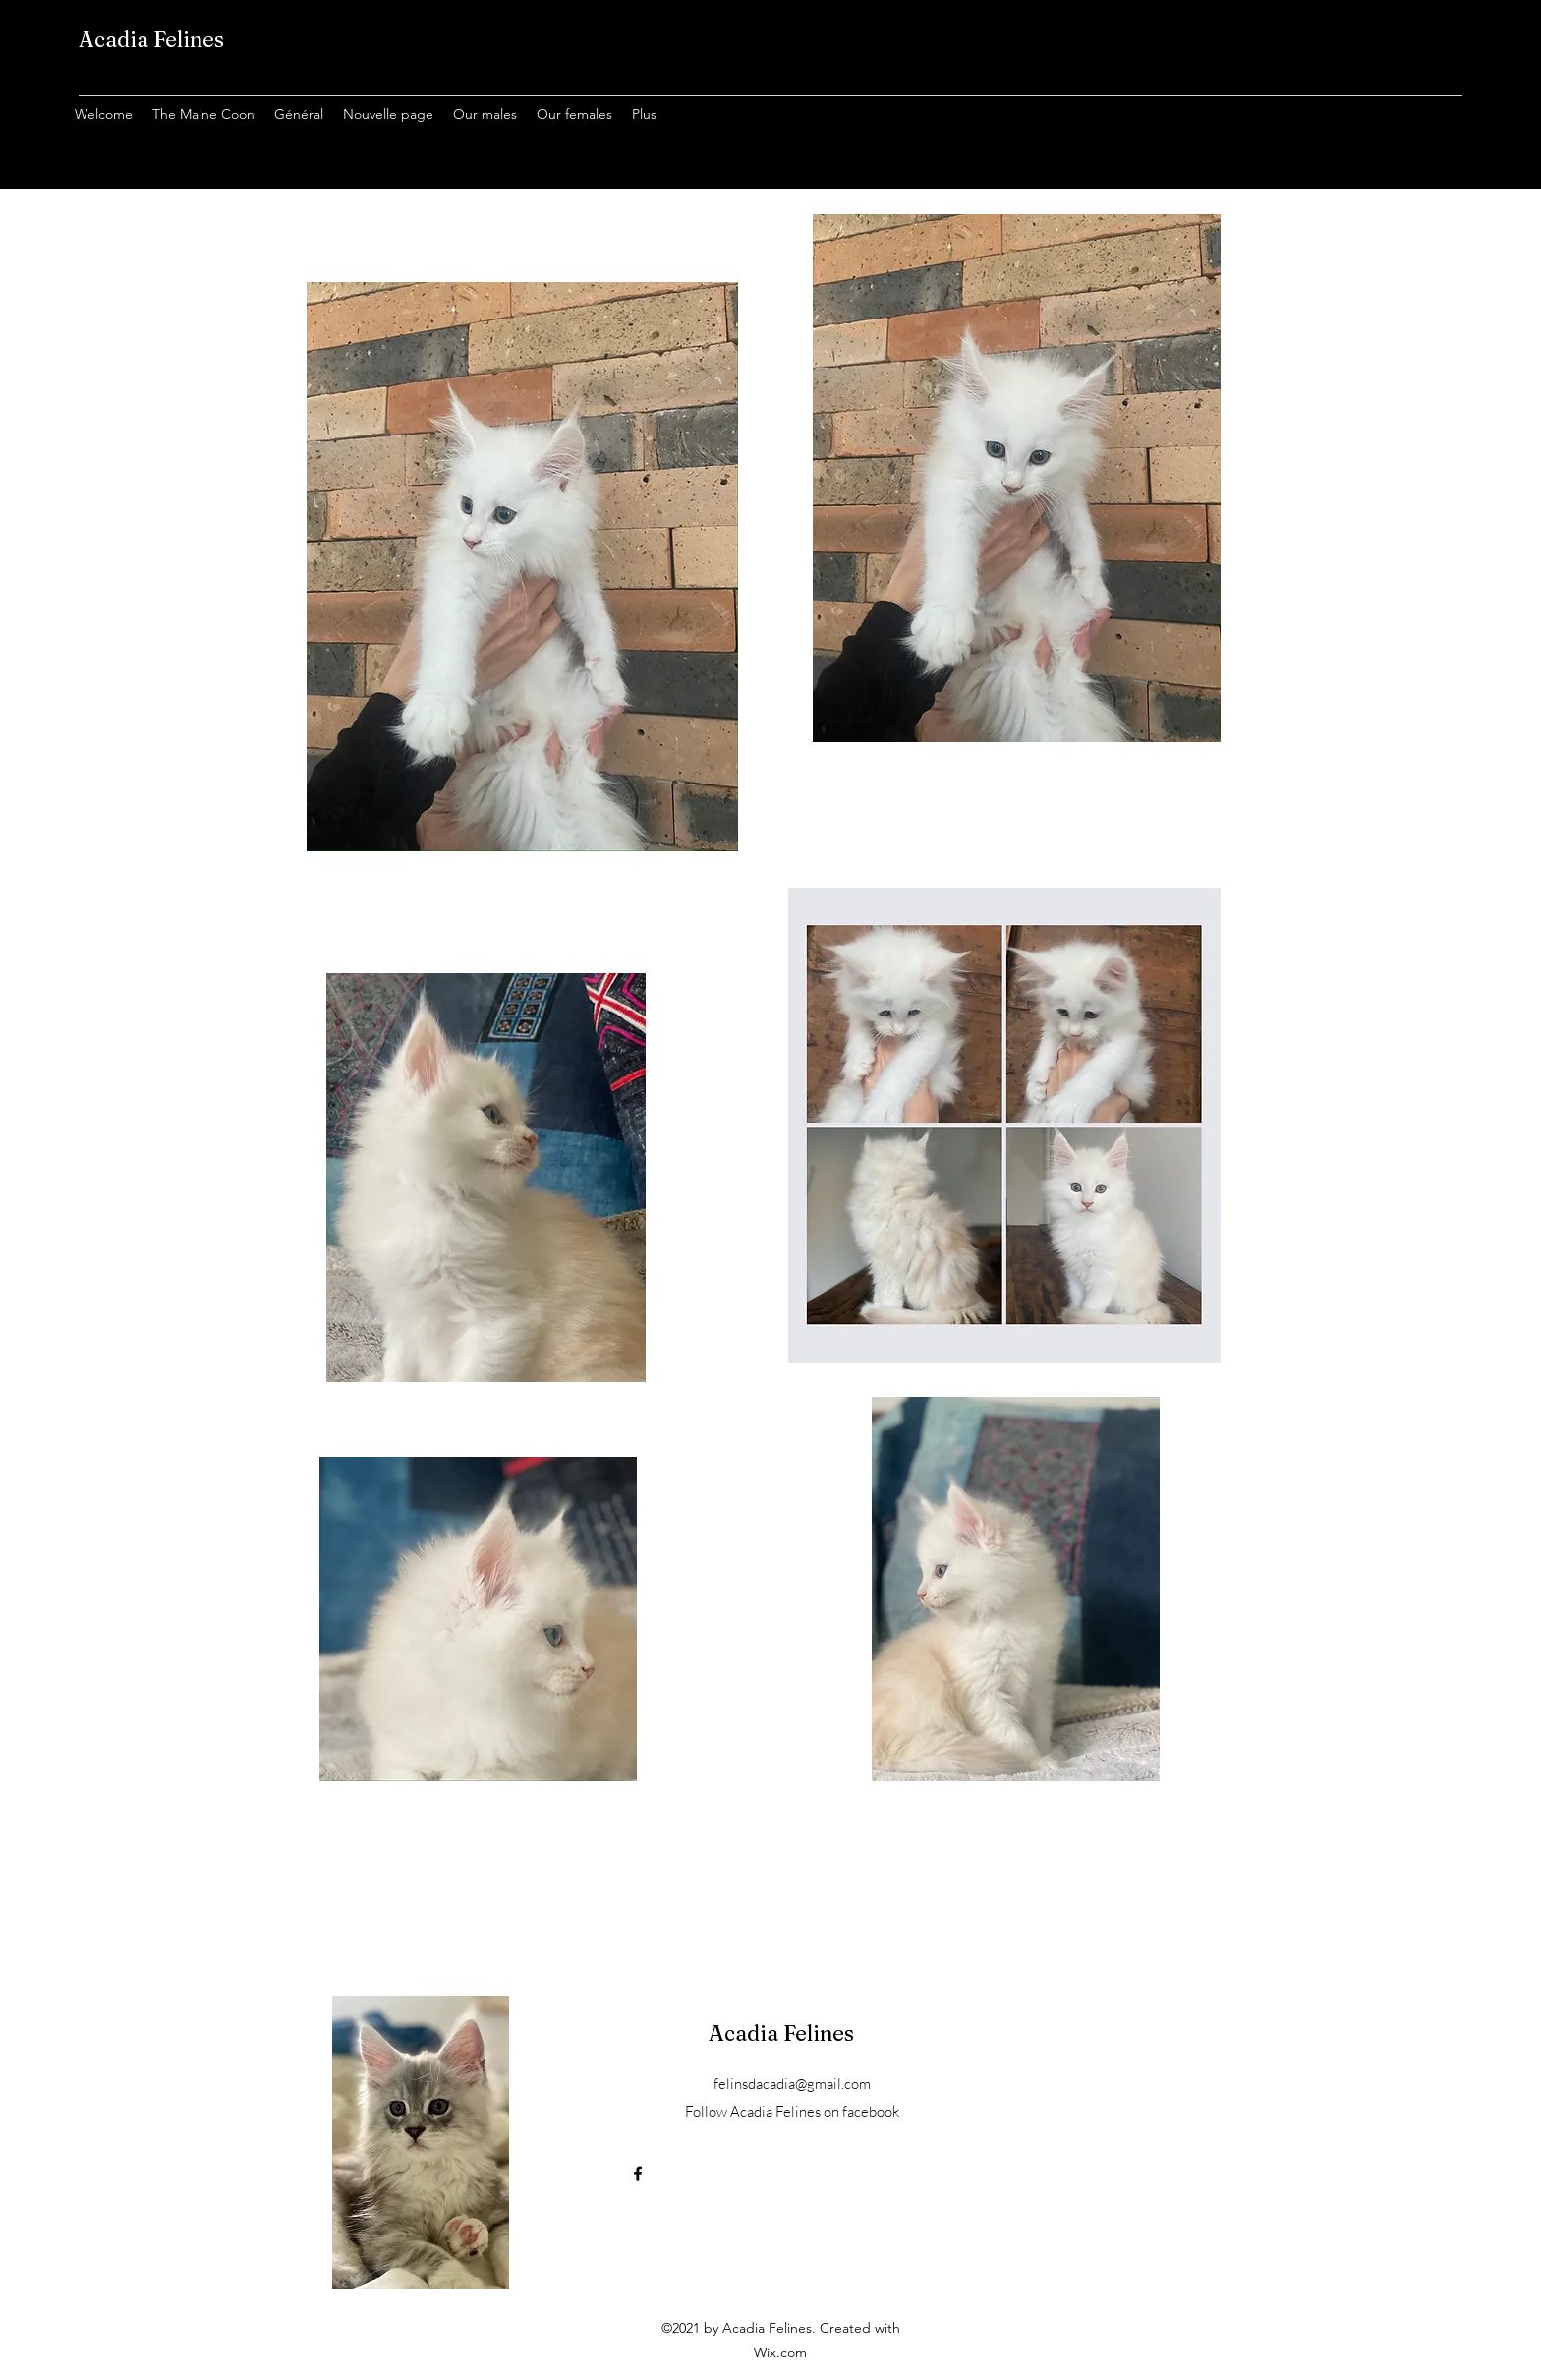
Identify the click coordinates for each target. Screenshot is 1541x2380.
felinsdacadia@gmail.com (792, 2083)
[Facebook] (638, 2173)
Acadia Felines (151, 39)
